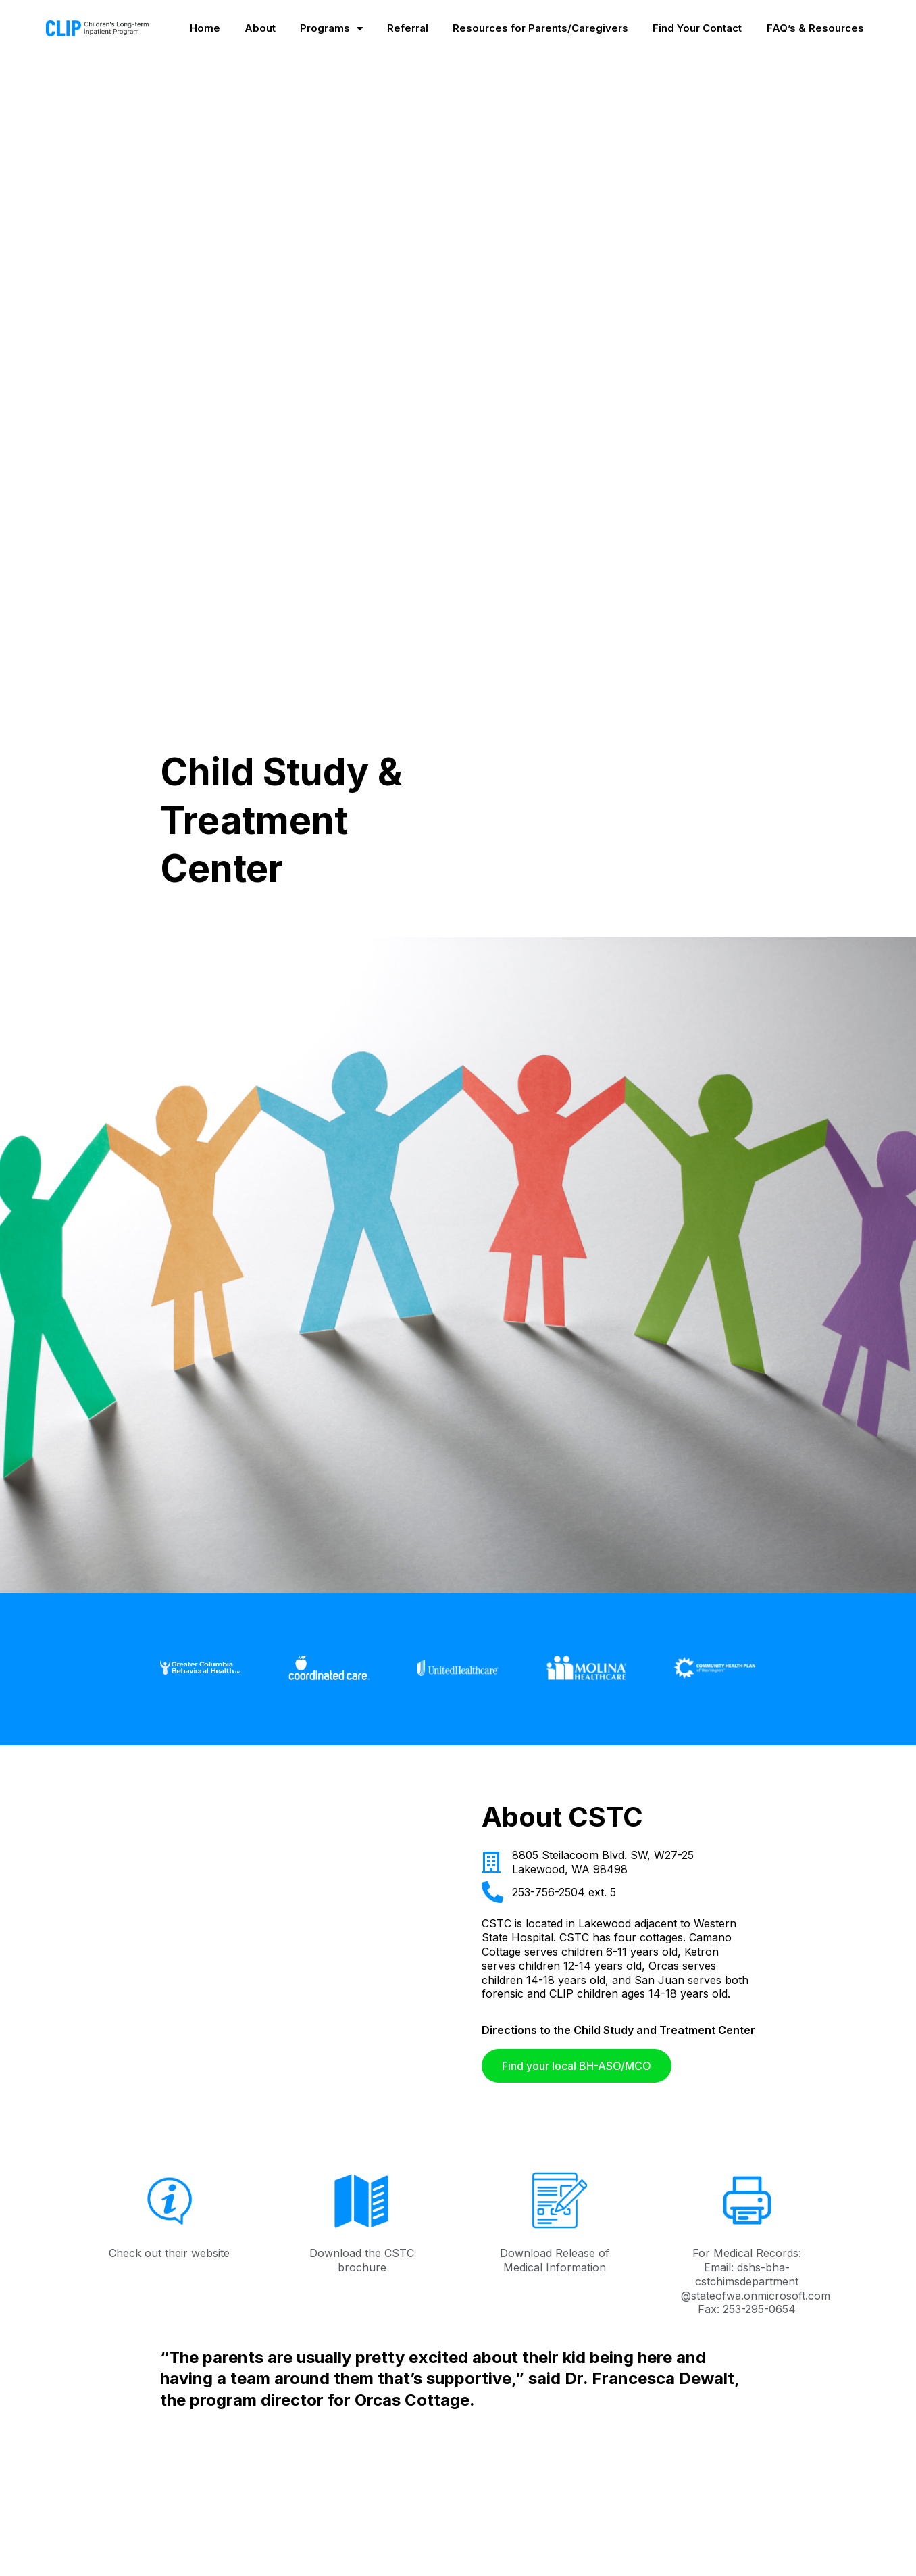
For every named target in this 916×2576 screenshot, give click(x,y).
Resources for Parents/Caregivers (540, 28)
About (260, 28)
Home (205, 28)
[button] (576, 2066)
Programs (331, 28)
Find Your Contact (697, 28)
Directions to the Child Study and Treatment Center (618, 2030)
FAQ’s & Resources (815, 28)
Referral (407, 28)
